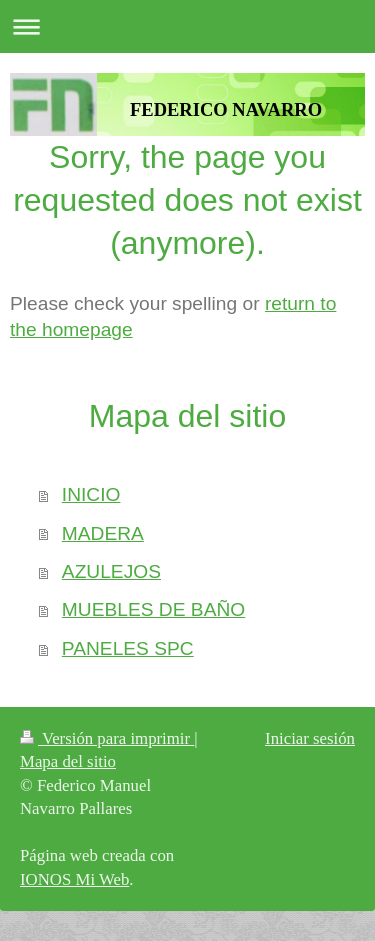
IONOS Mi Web (74, 879)
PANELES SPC (128, 648)
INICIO (91, 494)
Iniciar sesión (310, 738)
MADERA (103, 533)
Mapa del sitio (68, 761)
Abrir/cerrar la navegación (187, 26)
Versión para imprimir (107, 738)
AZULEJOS (111, 571)
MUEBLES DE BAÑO (153, 609)
